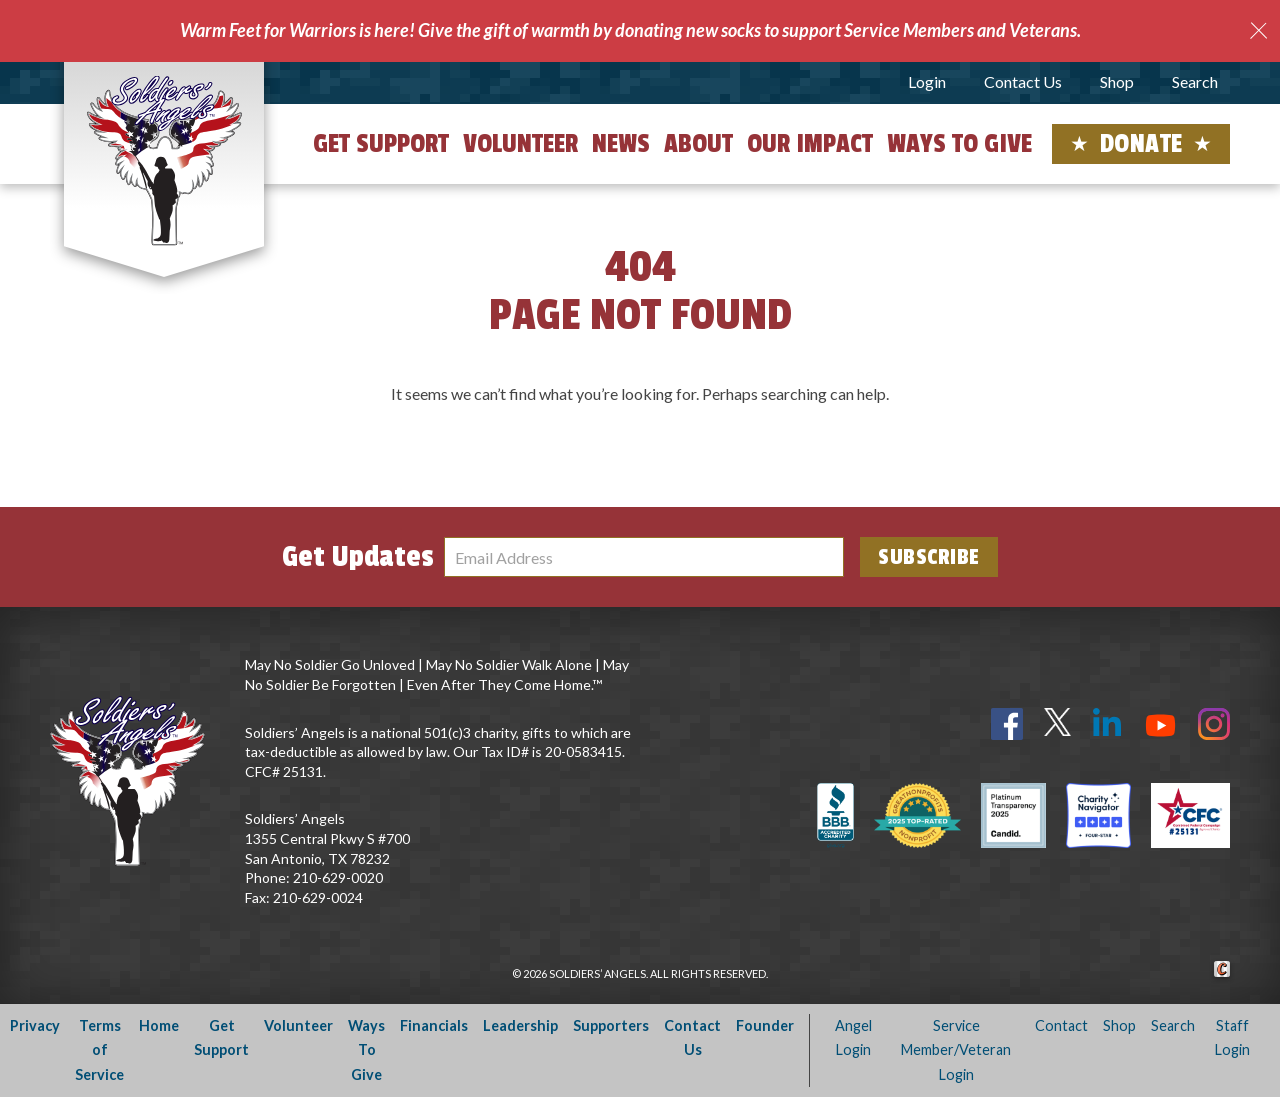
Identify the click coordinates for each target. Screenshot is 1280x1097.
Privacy (35, 1025)
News (621, 144)
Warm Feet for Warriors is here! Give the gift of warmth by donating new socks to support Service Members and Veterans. (630, 30)
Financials (434, 1025)
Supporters (611, 1025)
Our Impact (810, 144)
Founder (765, 1025)
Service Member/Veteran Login (956, 1050)
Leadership (520, 1025)
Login (927, 81)
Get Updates (358, 557)
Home (159, 1025)
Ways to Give (959, 144)
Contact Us (1023, 81)
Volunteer (520, 144)
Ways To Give (366, 1050)
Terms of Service (99, 1050)
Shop (1117, 81)
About (698, 144)
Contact (1061, 1025)
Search (1195, 81)
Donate (1141, 144)
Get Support (381, 144)
